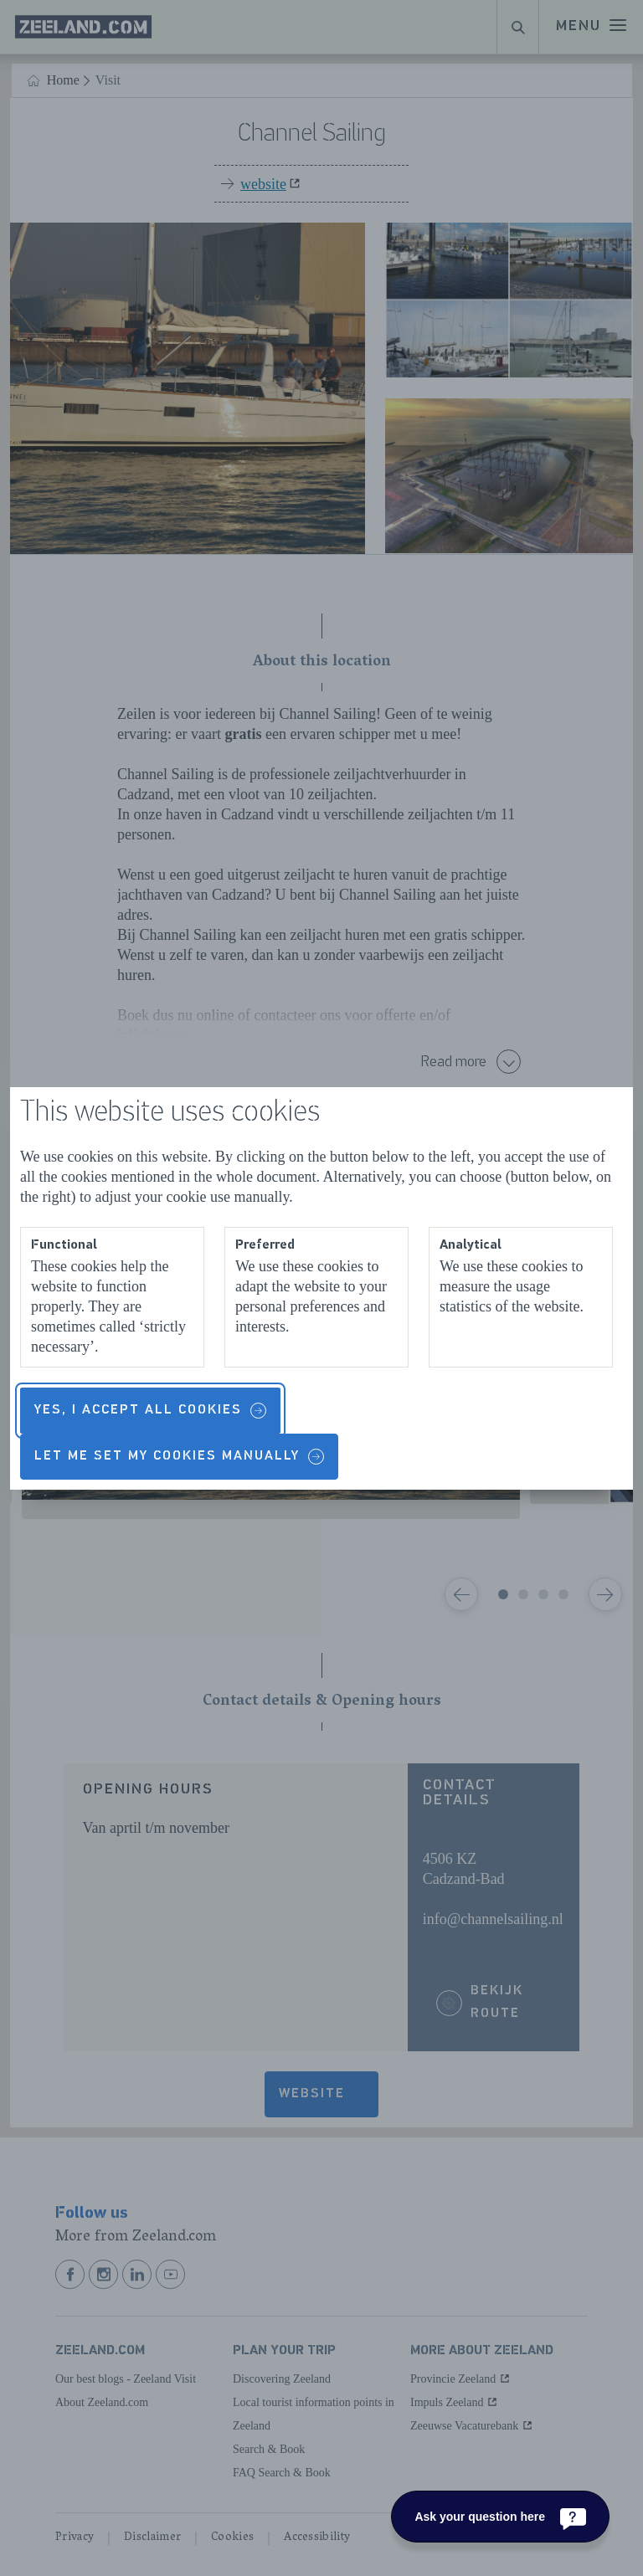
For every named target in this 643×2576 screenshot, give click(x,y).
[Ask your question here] (500, 2517)
